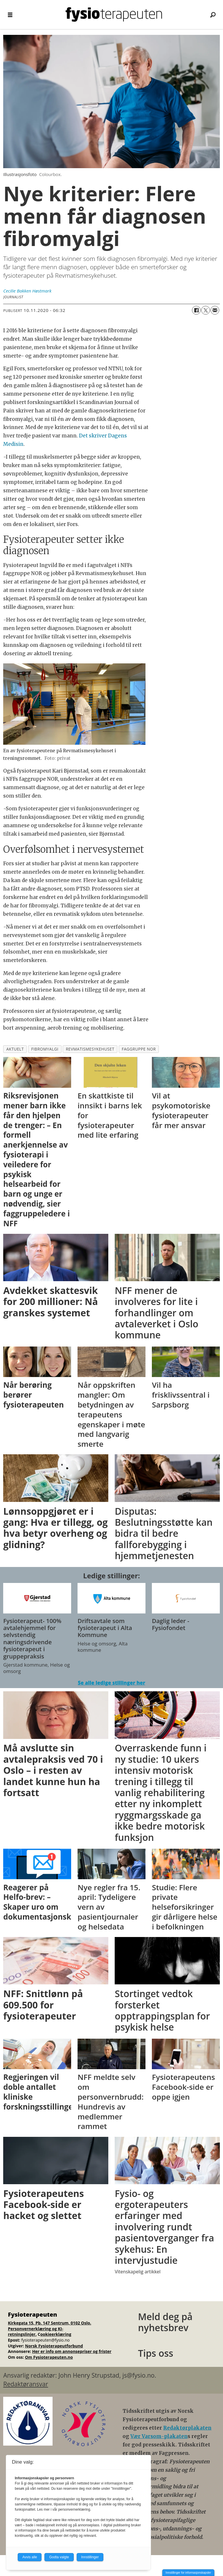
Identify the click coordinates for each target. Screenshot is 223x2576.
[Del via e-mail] (215, 310)
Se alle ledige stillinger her (111, 1682)
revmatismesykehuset (90, 1049)
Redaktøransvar (25, 2384)
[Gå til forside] (114, 14)
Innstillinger (90, 2557)
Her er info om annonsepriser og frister (72, 2351)
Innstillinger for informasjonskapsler (188, 2572)
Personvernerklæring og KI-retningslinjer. (35, 2331)
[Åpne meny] (10, 15)
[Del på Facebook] (196, 310)
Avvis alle (29, 2557)
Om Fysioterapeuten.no (49, 2357)
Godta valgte (59, 2557)
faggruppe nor (139, 1049)
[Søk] (213, 14)
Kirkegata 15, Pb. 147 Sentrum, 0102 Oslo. (49, 2323)
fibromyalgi (44, 1049)
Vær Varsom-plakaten (159, 2436)
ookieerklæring (55, 2334)
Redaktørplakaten (187, 2428)
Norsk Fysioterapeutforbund (54, 2346)
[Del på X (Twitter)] (205, 310)
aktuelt (15, 1049)
